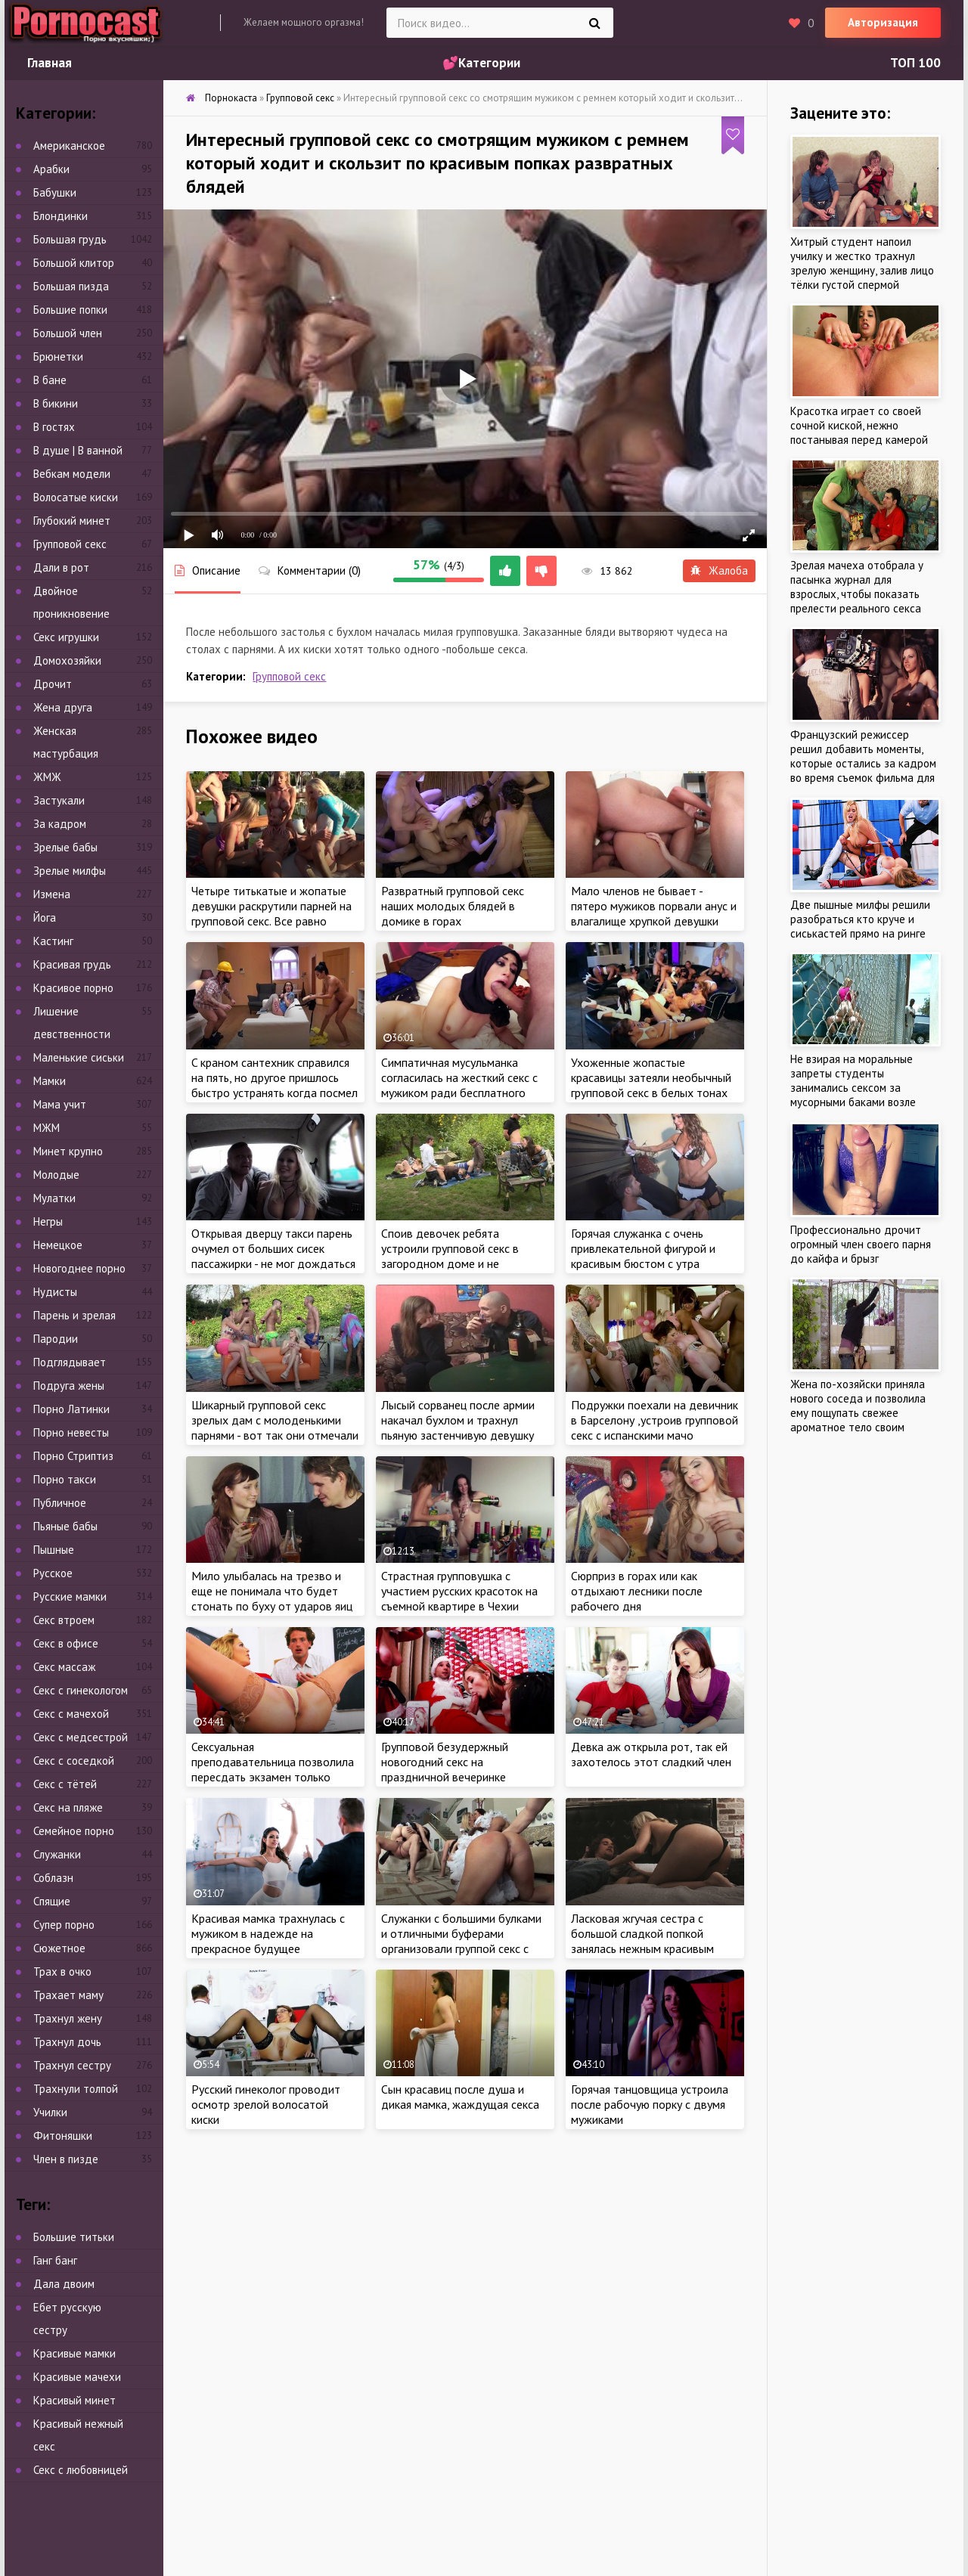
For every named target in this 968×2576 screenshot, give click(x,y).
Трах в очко (62, 1971)
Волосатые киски (75, 497)
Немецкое (57, 1245)
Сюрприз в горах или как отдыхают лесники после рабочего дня (637, 1590)
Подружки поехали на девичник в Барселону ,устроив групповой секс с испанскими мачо (654, 1420)
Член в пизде (65, 2159)
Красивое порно (73, 988)
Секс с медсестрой (80, 1737)
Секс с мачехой (71, 1713)
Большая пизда (71, 286)
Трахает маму (68, 1995)
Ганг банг (55, 2260)
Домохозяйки (67, 660)
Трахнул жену (67, 2018)
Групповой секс (289, 676)
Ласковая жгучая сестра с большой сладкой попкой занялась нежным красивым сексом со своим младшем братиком (642, 1948)
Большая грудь (70, 239)
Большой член (67, 333)
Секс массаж (64, 1667)
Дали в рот (61, 567)
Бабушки (54, 192)
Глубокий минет (71, 520)
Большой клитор (73, 263)
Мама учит (59, 1104)
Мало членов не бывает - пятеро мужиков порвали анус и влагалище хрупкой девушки (654, 905)
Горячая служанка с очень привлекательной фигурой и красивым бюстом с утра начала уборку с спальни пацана (654, 1256)
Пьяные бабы (65, 1526)
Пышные (53, 1549)
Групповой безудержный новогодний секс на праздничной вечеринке (444, 1761)
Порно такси (64, 1479)
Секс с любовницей (80, 2470)
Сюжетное (59, 1948)
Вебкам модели (71, 474)
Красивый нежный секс (78, 2435)
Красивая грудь (72, 964)
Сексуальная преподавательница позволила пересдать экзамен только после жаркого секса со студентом (272, 1777)
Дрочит (52, 684)
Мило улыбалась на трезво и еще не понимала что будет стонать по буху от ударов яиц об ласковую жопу (271, 1598)
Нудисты (55, 1292)
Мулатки (54, 1198)
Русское (53, 1573)
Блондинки (60, 216)
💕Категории (481, 62)
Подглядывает (69, 1362)
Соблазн (53, 1878)
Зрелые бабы (65, 847)
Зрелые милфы (69, 870)
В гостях (54, 427)
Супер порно (64, 1924)
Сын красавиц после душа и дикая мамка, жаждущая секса (460, 2097)
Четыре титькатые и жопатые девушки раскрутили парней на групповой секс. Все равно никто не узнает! (271, 913)
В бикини (55, 403)
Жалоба (719, 570)
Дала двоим (64, 2284)
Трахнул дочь (67, 2042)
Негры (48, 1221)
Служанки (57, 1854)
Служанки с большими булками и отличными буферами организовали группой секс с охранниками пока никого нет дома (461, 1948)
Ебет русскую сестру (67, 2318)
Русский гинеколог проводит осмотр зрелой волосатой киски (265, 2104)
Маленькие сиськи (78, 1057)
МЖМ (46, 1128)
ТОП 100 (915, 62)
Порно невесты (71, 1432)
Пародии (55, 1338)
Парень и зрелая (74, 1315)
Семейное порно (73, 1831)
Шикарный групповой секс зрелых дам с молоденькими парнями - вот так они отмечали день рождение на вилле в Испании (274, 1435)
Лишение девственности (71, 1022)
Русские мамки (70, 1596)
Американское (69, 145)
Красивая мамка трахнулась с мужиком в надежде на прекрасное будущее (268, 1933)
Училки (50, 2112)
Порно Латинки (71, 1409)
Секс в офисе (65, 1643)
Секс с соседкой (73, 1760)
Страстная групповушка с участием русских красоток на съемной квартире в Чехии (459, 1590)
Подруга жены (68, 1385)
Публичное (59, 1503)
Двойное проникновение (71, 602)
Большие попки (70, 309)
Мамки (49, 1081)
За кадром (59, 824)
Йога (44, 917)
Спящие (51, 1901)
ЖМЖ (47, 777)
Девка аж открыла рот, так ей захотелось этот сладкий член (651, 1754)
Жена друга (62, 707)
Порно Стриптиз (73, 1456)
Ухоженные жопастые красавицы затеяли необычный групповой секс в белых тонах (651, 1077)
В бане (50, 380)
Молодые (56, 1174)
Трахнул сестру (72, 2065)
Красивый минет (74, 2400)
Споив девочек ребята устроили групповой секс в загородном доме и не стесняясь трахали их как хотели (450, 1263)
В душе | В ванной (78, 450)
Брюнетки (58, 356)
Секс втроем (64, 1620)
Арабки (51, 169)
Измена (51, 894)
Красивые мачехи (77, 2377)
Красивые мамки (74, 2353)
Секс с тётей (65, 1784)
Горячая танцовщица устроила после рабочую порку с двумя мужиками (649, 2104)
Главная (49, 62)
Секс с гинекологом (80, 1690)
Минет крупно (68, 1151)
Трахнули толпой (75, 2089)
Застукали (59, 800)
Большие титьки (73, 2237)
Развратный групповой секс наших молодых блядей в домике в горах (452, 905)
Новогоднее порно (79, 1268)
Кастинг (53, 941)
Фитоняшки (62, 2135)
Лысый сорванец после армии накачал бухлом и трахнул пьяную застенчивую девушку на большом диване (458, 1427)
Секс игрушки (66, 637)
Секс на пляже (68, 1807)
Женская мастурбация (65, 742)
